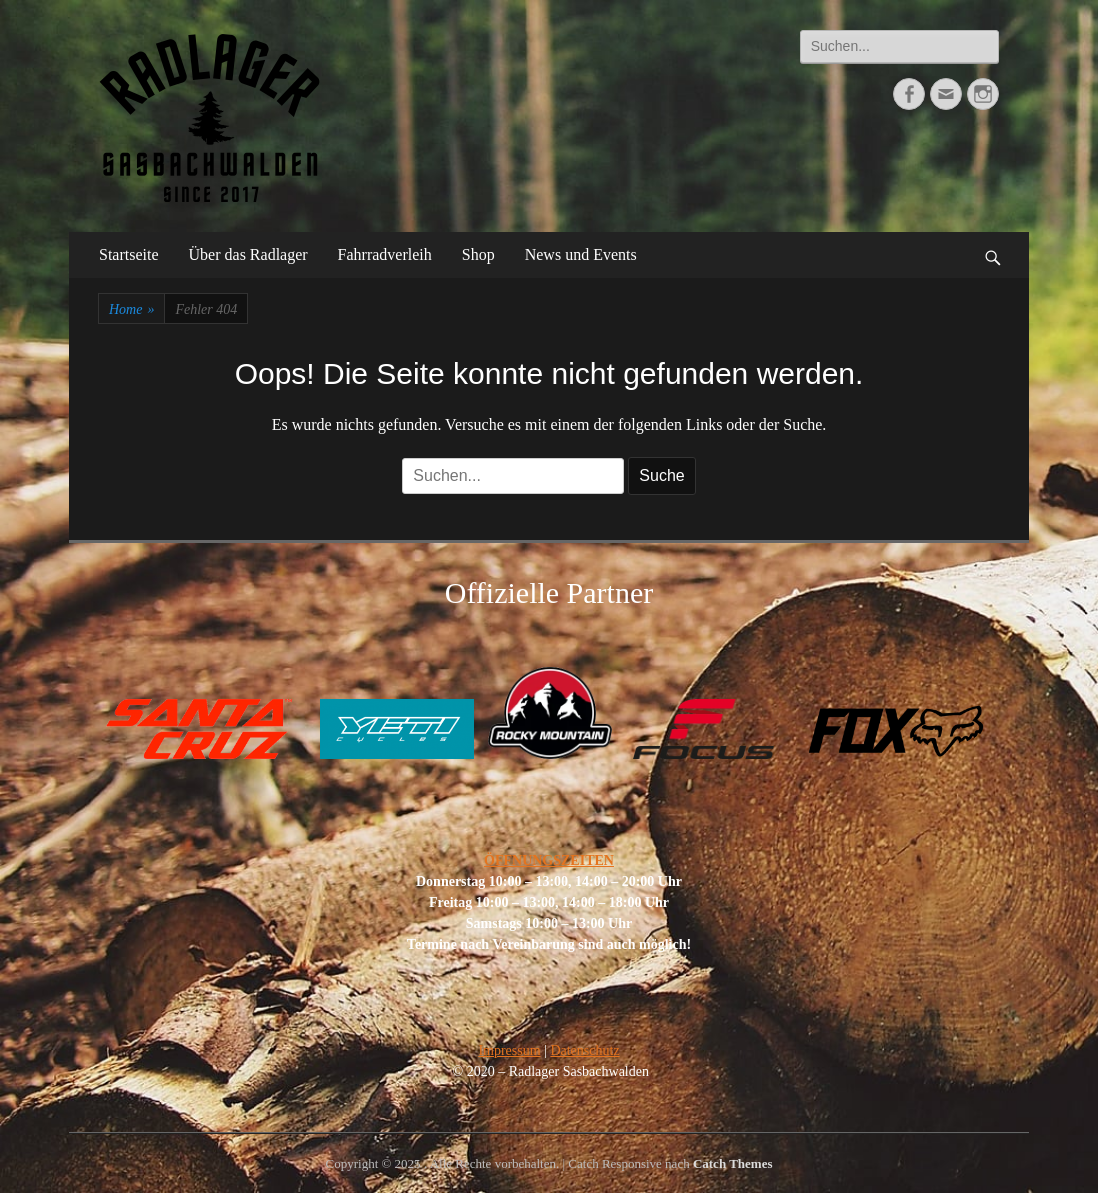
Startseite (129, 254)
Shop (478, 254)
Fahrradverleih (385, 254)
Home (131, 309)
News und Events (581, 254)
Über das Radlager (248, 254)
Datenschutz (584, 1050)
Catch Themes (733, 1163)
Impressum (509, 1050)
